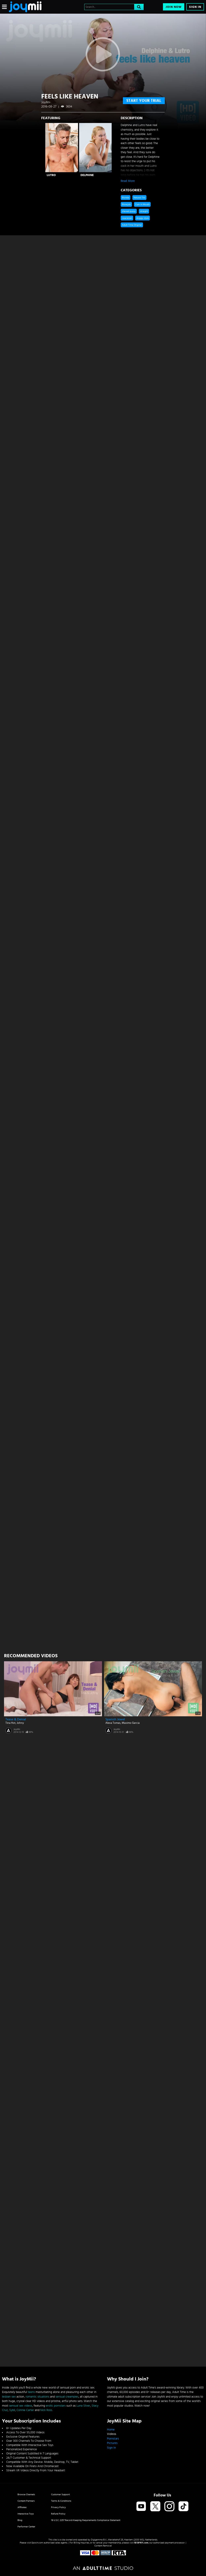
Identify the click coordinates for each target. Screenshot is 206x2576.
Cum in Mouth (142, 204)
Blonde (125, 197)
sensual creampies (67, 2396)
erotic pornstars (56, 2405)
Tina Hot (10, 1723)
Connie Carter (25, 2410)
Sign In (195, 6)
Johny (20, 1723)
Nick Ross (46, 2410)
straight (144, 211)
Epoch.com (37, 2542)
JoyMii (16, 1729)
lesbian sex (9, 2396)
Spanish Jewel (115, 1719)
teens (31, 2392)
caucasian (127, 218)
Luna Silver (83, 2405)
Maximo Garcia (131, 1723)
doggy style (142, 218)
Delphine (87, 175)
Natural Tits (139, 197)
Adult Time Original (132, 225)
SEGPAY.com (141, 2542)
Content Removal (103, 2545)
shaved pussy (129, 211)
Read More (128, 180)
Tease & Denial (15, 1719)
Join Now (174, 6)
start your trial (143, 101)
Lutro (51, 175)
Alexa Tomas (113, 1723)
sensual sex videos (20, 2405)
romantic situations (37, 2396)
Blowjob (126, 204)
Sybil (12, 2410)
